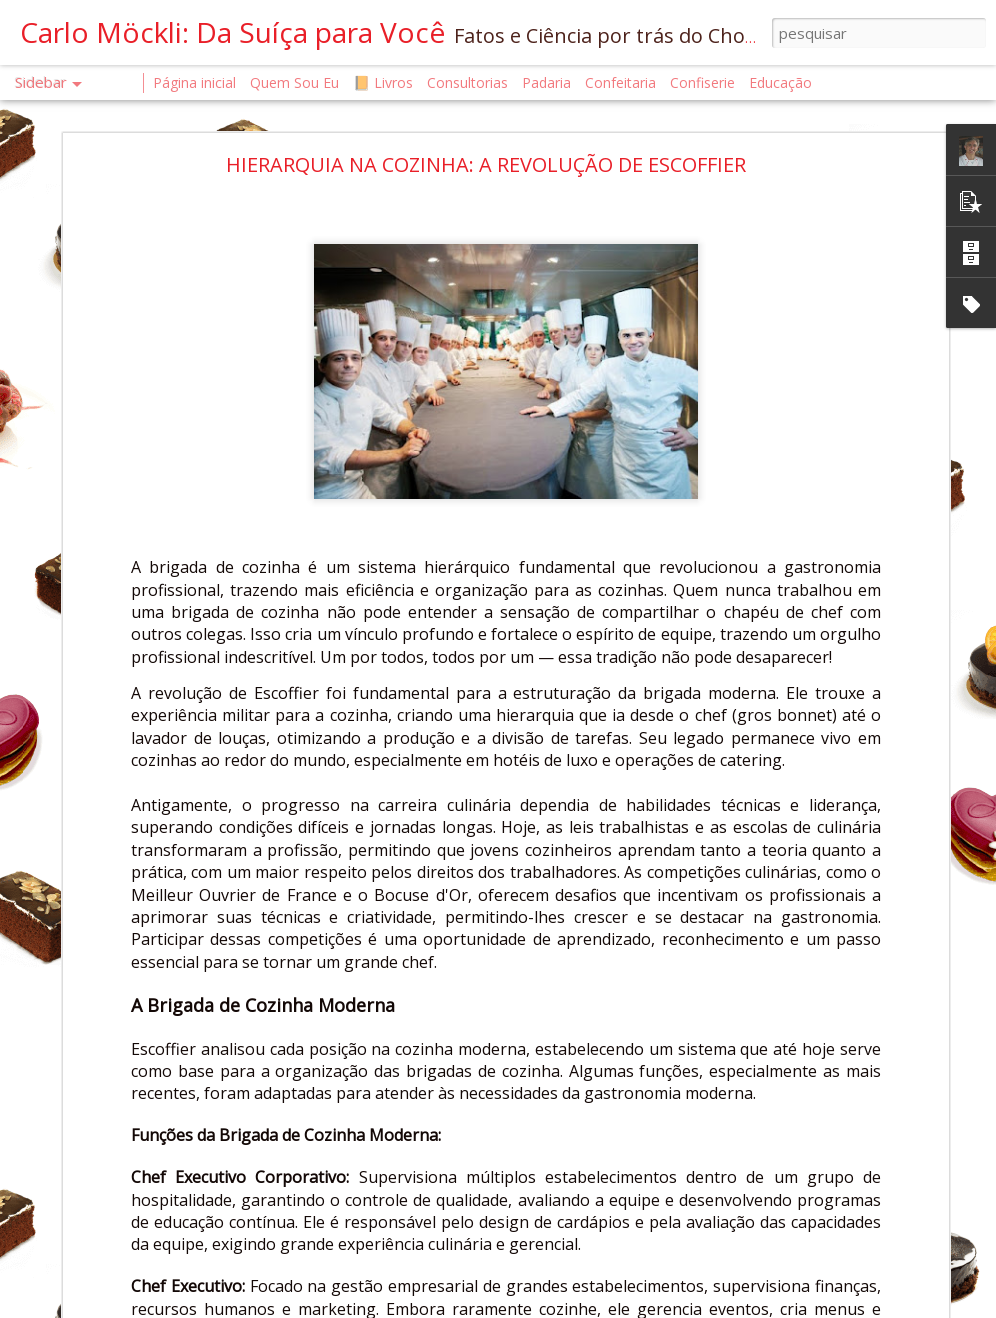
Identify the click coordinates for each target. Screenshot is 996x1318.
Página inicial (194, 82)
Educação (780, 82)
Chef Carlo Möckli (676, 1174)
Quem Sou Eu (294, 82)
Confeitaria (620, 82)
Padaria (548, 82)
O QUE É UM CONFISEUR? (119, 1156)
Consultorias (467, 82)
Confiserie (702, 82)
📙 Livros (383, 82)
